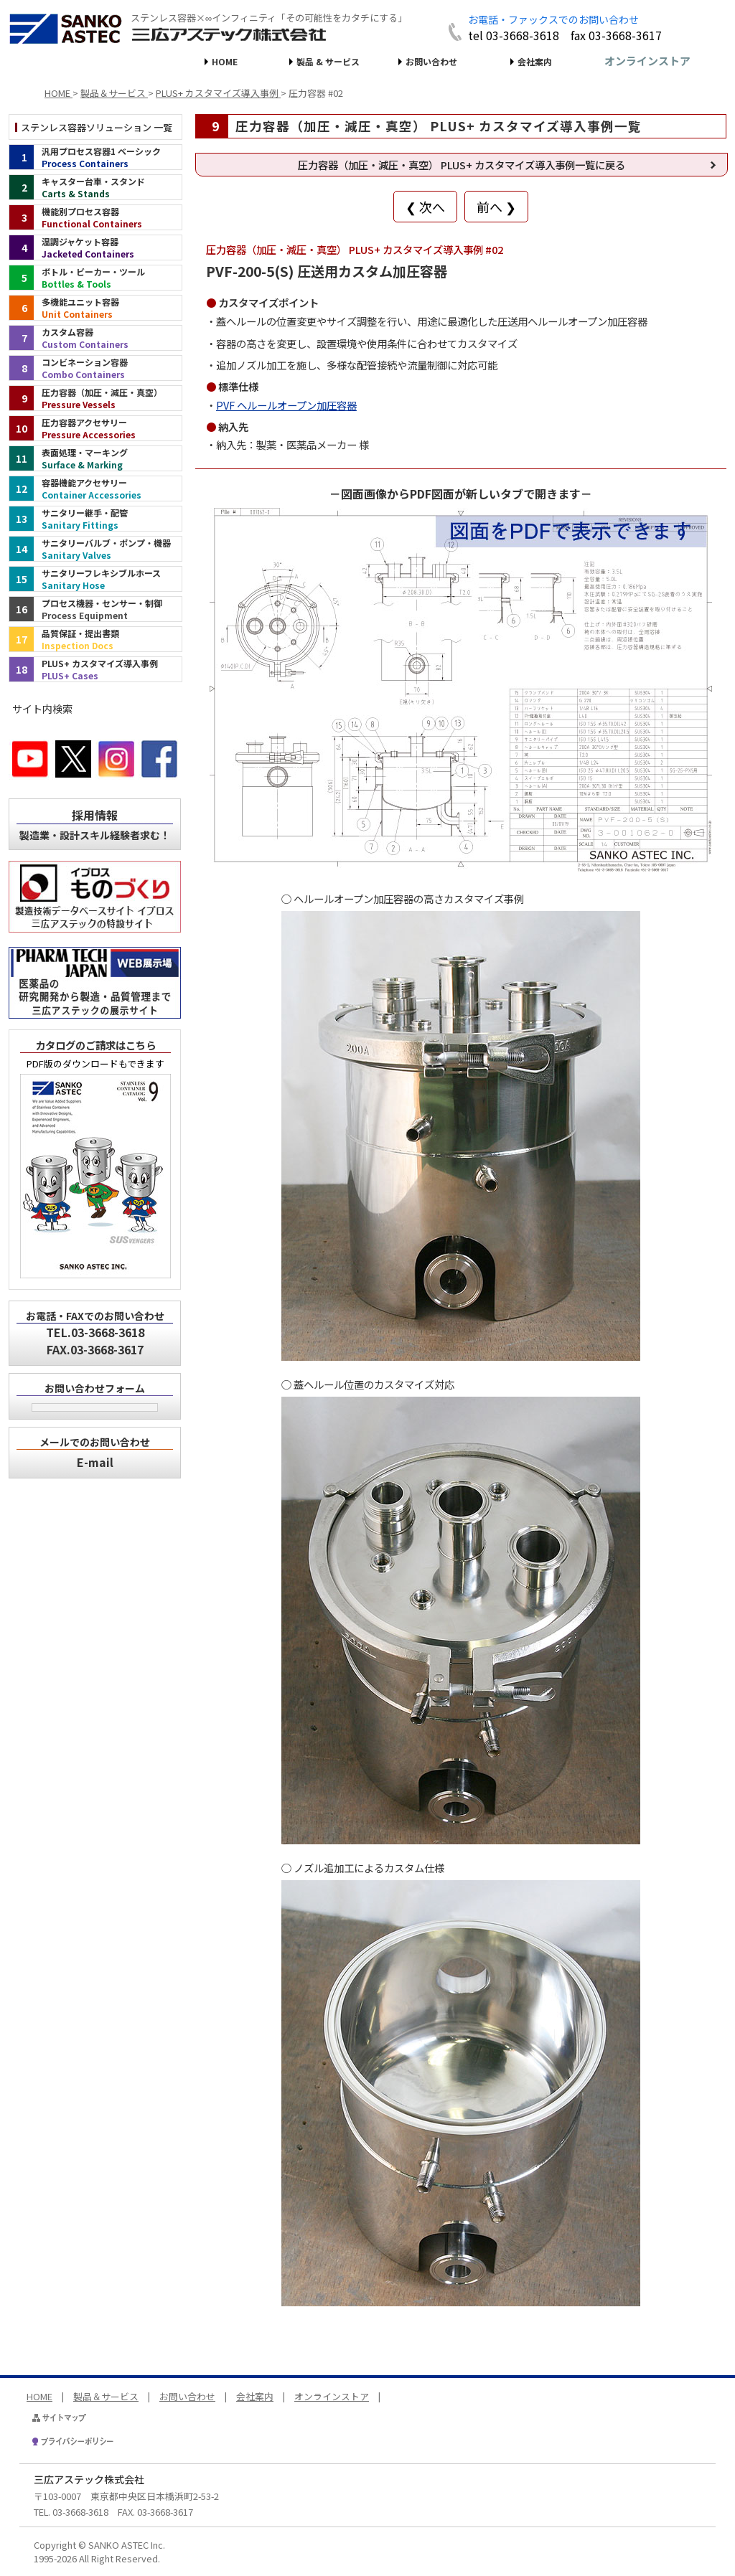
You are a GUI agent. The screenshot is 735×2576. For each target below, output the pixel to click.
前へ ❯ (496, 206)
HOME (225, 61)
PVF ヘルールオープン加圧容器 (286, 404)
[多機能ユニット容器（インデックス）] (95, 308)
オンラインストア (647, 60)
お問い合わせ (431, 61)
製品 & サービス (328, 61)
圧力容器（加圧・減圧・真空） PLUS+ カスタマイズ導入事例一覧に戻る (461, 164)
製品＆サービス (106, 2396)
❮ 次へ (425, 206)
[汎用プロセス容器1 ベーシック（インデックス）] (95, 157)
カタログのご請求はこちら (95, 1044)
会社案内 (535, 61)
